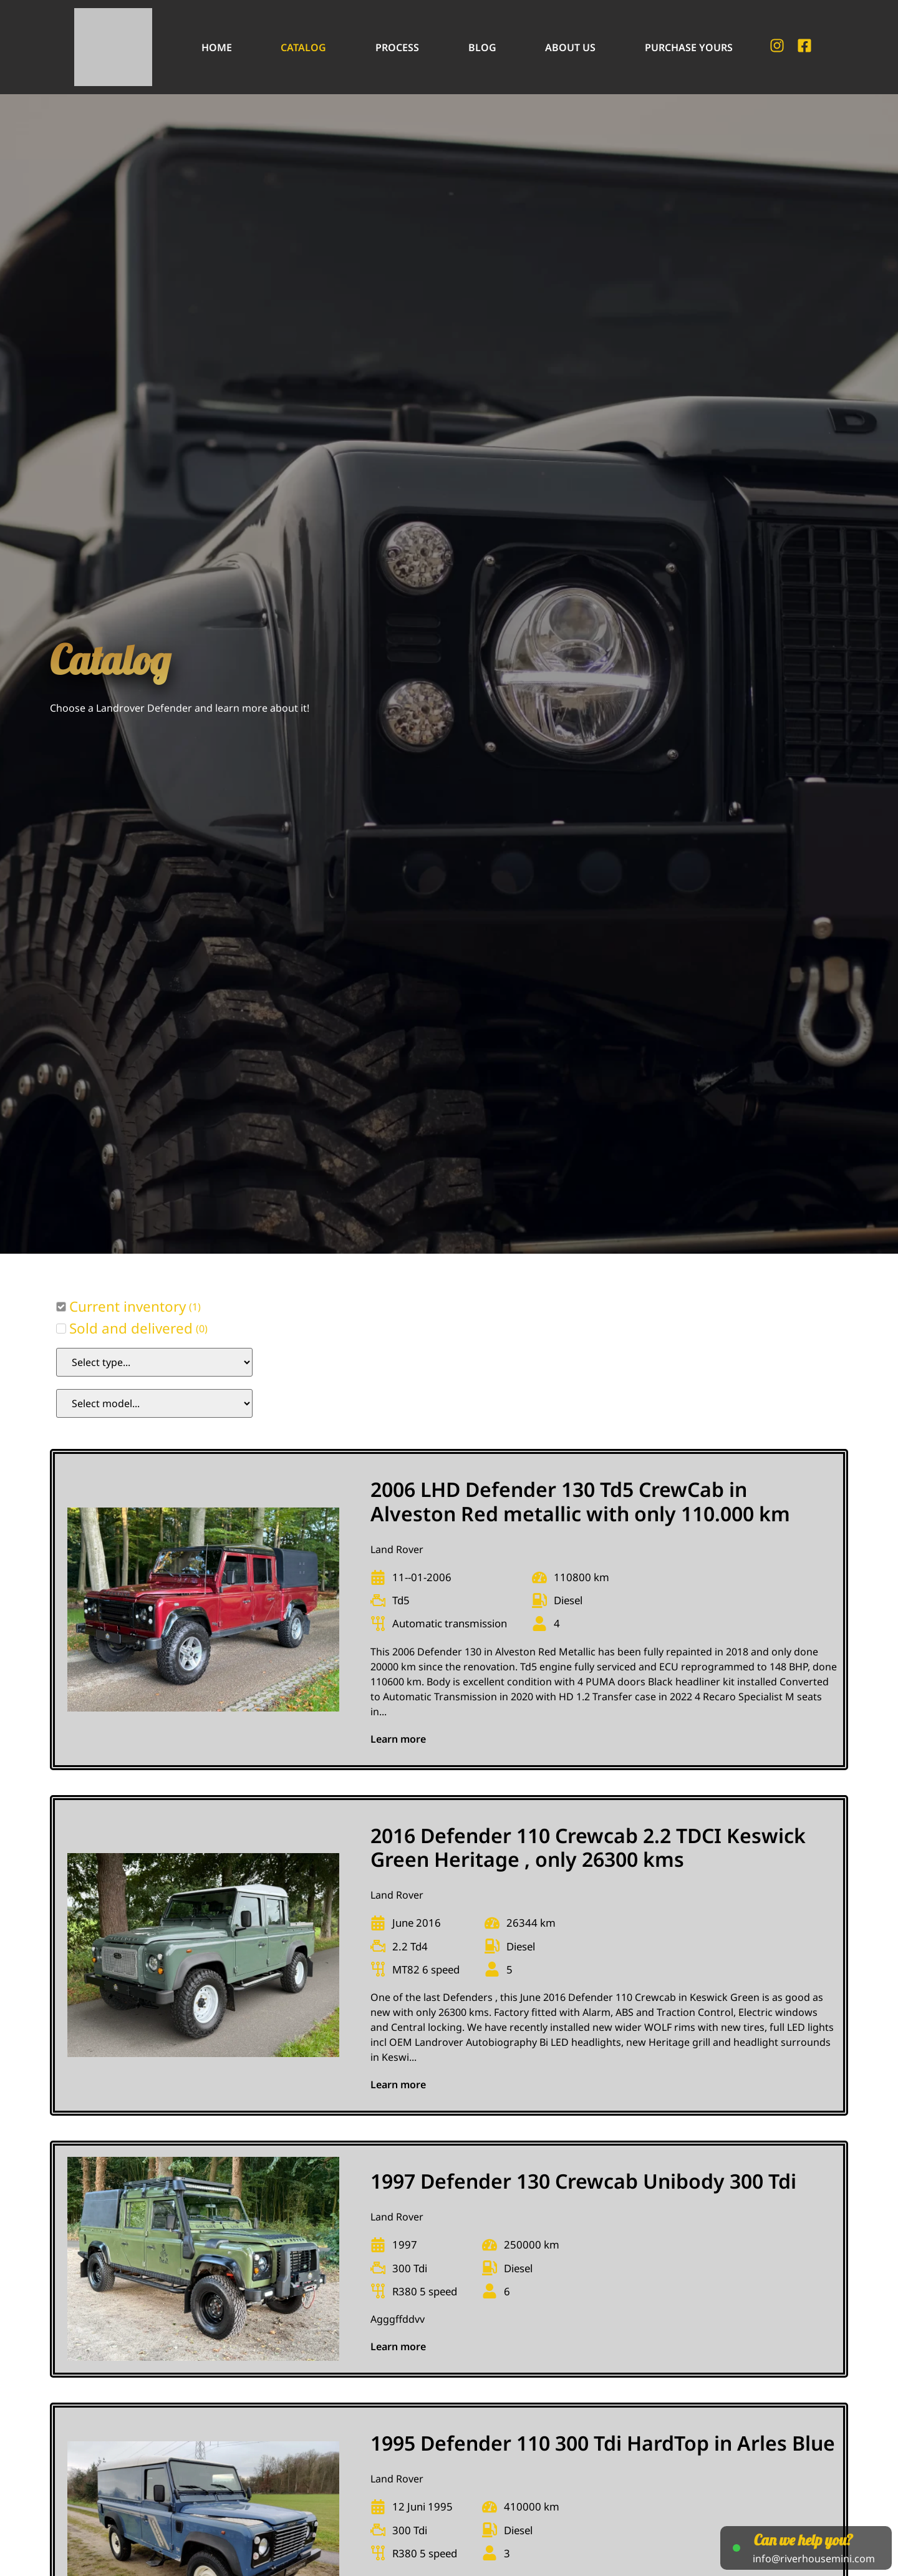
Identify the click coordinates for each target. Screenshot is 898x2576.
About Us (570, 47)
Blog (482, 47)
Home (216, 47)
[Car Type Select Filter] (154, 1362)
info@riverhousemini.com (814, 2558)
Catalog (303, 47)
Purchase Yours (689, 47)
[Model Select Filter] (154, 1403)
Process (397, 47)
